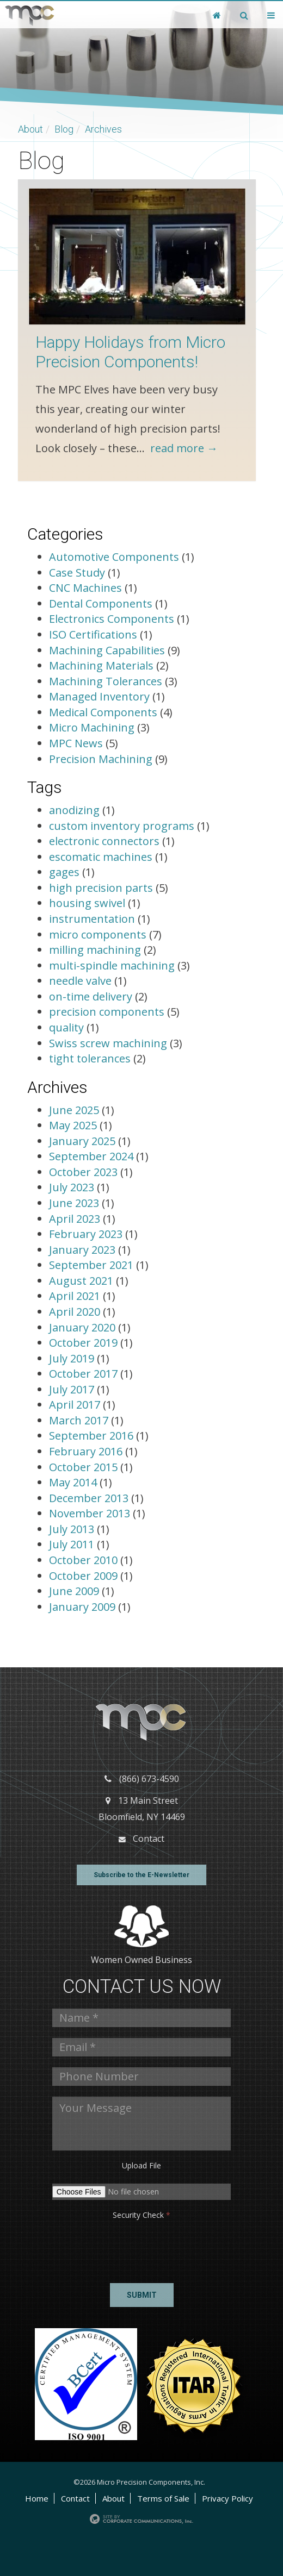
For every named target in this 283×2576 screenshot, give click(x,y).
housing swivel (87, 903)
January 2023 (83, 1249)
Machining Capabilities (107, 650)
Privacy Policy (227, 2498)
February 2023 (87, 1234)
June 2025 (75, 1110)
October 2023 (84, 1172)
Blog (63, 129)
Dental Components (100, 603)
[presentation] (91, 2248)
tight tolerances (90, 1058)
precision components (106, 1011)
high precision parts (101, 887)
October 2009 (84, 1575)
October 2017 (84, 1373)
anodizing (74, 810)
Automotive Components (114, 556)
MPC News (76, 743)
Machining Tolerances (105, 681)
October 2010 (84, 1560)
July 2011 (73, 1544)
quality (66, 1027)
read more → (184, 448)
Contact (148, 1839)
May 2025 (74, 1125)
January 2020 (83, 1327)
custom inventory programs (121, 825)
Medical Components (103, 712)
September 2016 (92, 1435)
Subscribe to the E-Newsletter (141, 1875)
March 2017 (80, 1420)
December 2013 (90, 1498)
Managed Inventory (99, 696)
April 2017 (76, 1404)
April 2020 (76, 1311)
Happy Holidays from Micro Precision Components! (130, 352)
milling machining (95, 949)
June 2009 (75, 1591)
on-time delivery (90, 996)
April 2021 (76, 1296)
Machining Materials (101, 665)
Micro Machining (91, 727)
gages (64, 872)
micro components (97, 934)
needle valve (80, 980)
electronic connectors (104, 841)
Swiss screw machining (108, 1043)
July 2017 (73, 1389)
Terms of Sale (163, 2498)
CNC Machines (85, 587)
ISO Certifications (93, 634)
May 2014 (74, 1482)
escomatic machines (100, 856)
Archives (103, 129)
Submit (142, 2295)
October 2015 (84, 1467)
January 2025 (83, 1141)
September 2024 (92, 1156)
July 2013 (73, 1529)
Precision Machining (100, 759)
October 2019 (84, 1342)
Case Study (77, 572)
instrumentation (92, 918)
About (30, 129)
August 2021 (82, 1280)
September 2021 (92, 1265)
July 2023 (73, 1187)
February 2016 (87, 1451)
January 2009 (83, 1606)
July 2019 (73, 1358)
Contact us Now (142, 1986)
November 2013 (91, 1513)
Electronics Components (111, 618)
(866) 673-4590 (149, 1779)
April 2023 (76, 1218)
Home (36, 2498)
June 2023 (75, 1203)
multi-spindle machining (112, 965)
